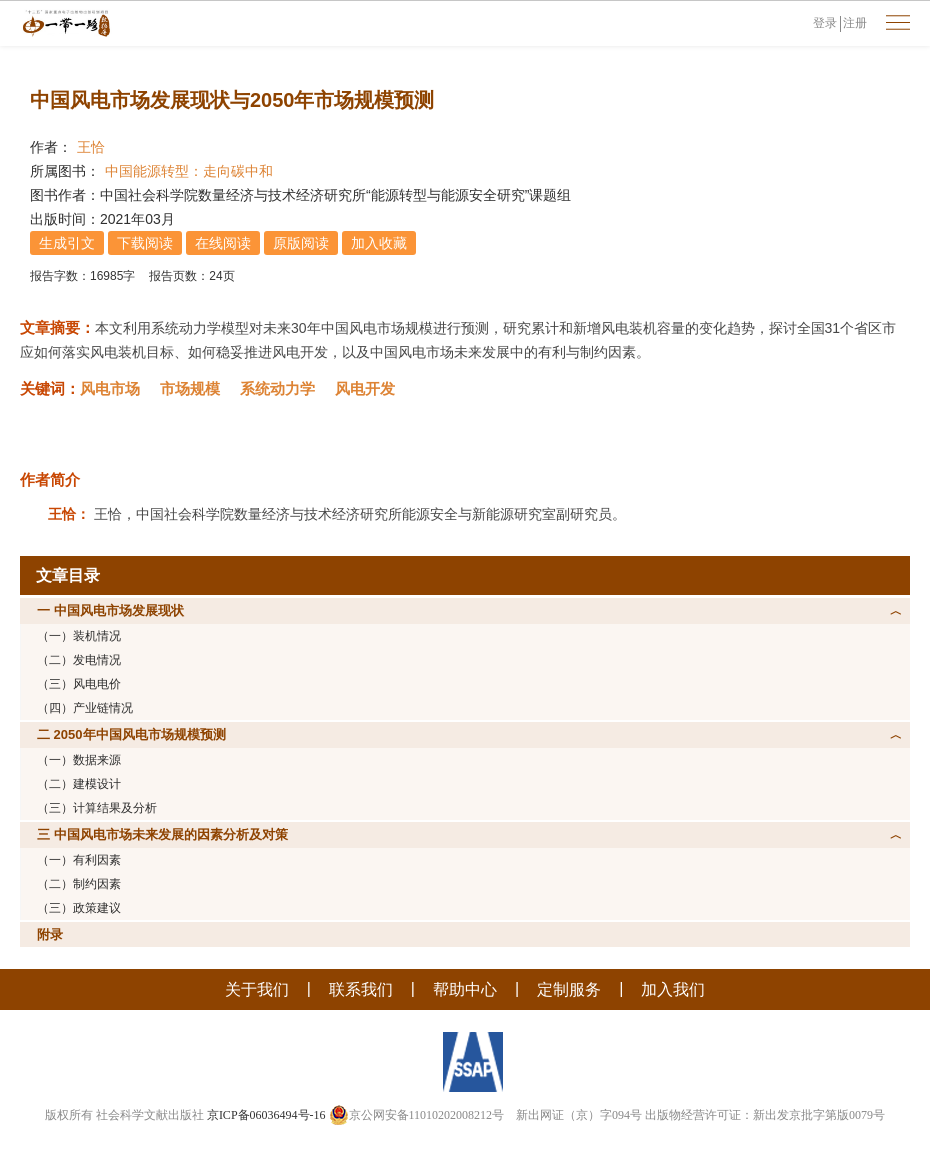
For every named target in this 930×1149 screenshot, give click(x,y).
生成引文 (67, 243)
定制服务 (569, 989)
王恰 (91, 147)
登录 (825, 23)
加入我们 (673, 989)
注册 (855, 23)
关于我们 (257, 989)
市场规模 (190, 388)
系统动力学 (277, 388)
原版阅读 (301, 243)
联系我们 (361, 989)
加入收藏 (379, 243)
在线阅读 (223, 243)
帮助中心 (465, 989)
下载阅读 (145, 243)
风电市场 (110, 388)
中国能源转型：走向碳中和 (189, 171)
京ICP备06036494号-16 (266, 1115)
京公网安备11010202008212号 (417, 1115)
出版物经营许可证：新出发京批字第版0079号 (765, 1115)
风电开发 (365, 388)
